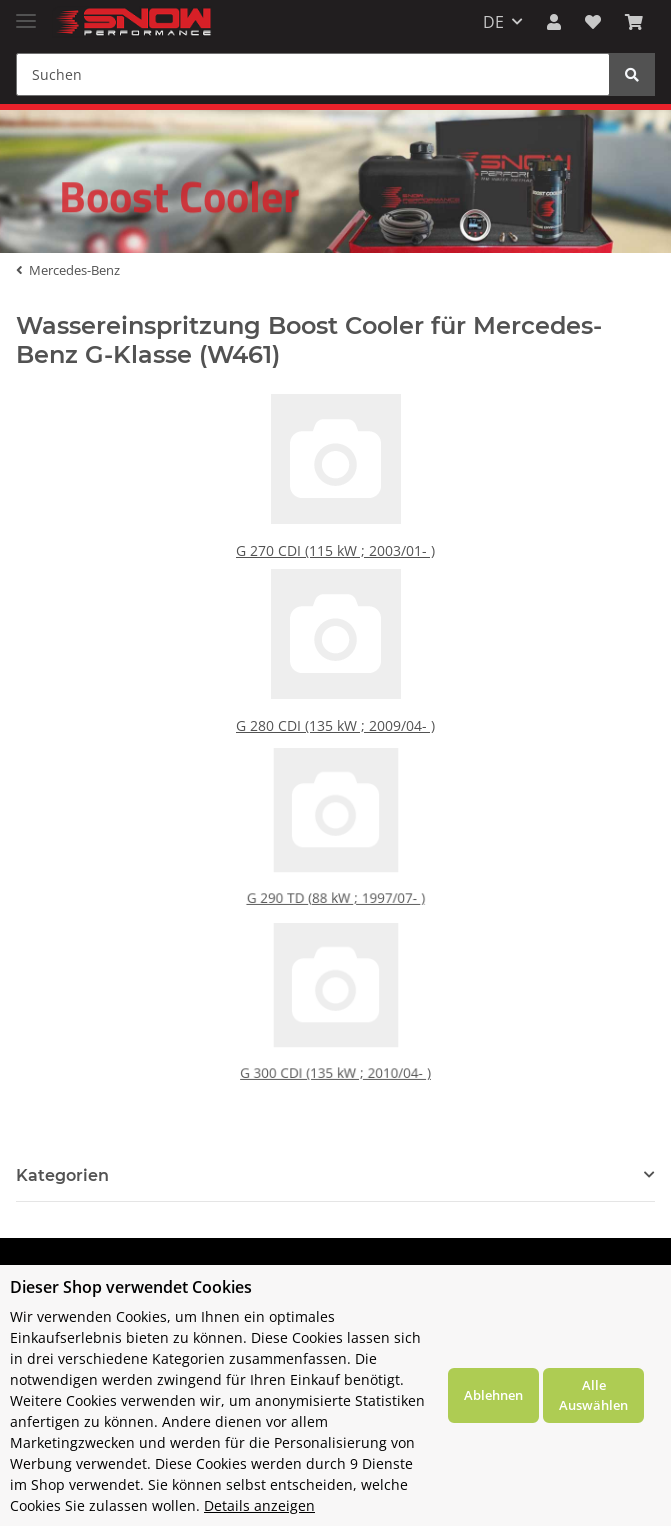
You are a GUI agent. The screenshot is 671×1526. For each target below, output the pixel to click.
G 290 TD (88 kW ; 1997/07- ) (335, 877)
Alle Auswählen (593, 1395)
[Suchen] (313, 74)
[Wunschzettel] (593, 22)
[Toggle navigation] (26, 12)
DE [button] (493, 22)
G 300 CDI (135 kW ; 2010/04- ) (335, 1052)
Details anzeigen (259, 1505)
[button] (554, 22)
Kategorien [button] (62, 1175)
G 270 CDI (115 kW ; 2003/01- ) (336, 549)
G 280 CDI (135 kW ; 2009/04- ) (336, 724)
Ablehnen (493, 1395)
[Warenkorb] (634, 22)
